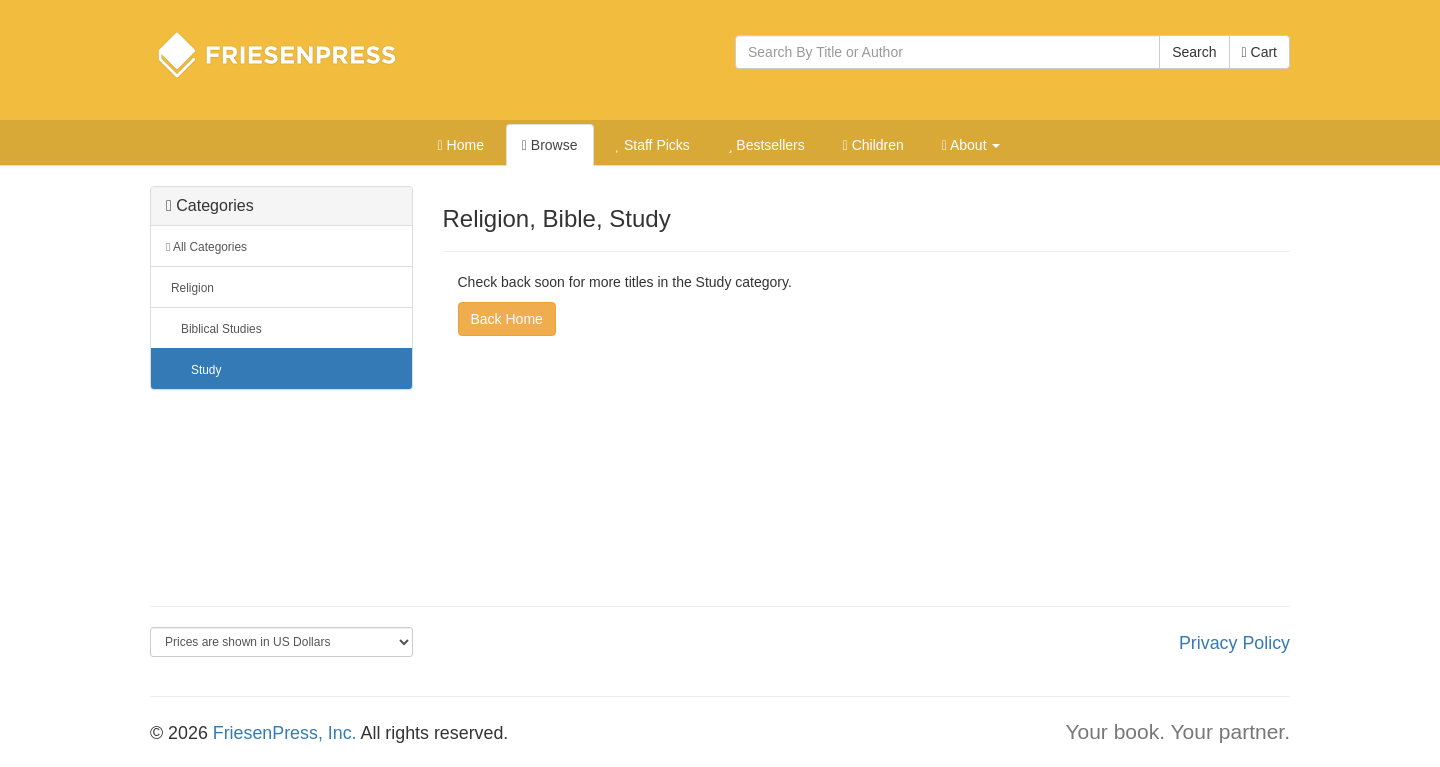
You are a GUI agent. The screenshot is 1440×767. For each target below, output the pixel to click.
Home (461, 145)
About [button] (971, 145)
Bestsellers (766, 145)
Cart (1259, 52)
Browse (550, 145)
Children (873, 145)
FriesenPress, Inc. (285, 733)
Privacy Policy (1234, 643)
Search (1194, 52)
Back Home (507, 319)
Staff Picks (652, 145)
